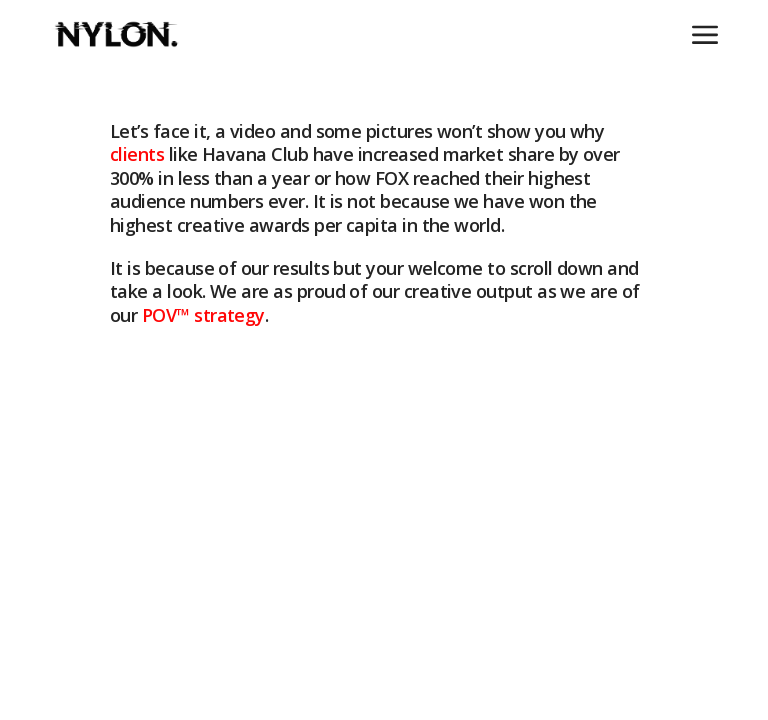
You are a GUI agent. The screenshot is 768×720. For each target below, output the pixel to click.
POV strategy (203, 315)
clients (137, 154)
